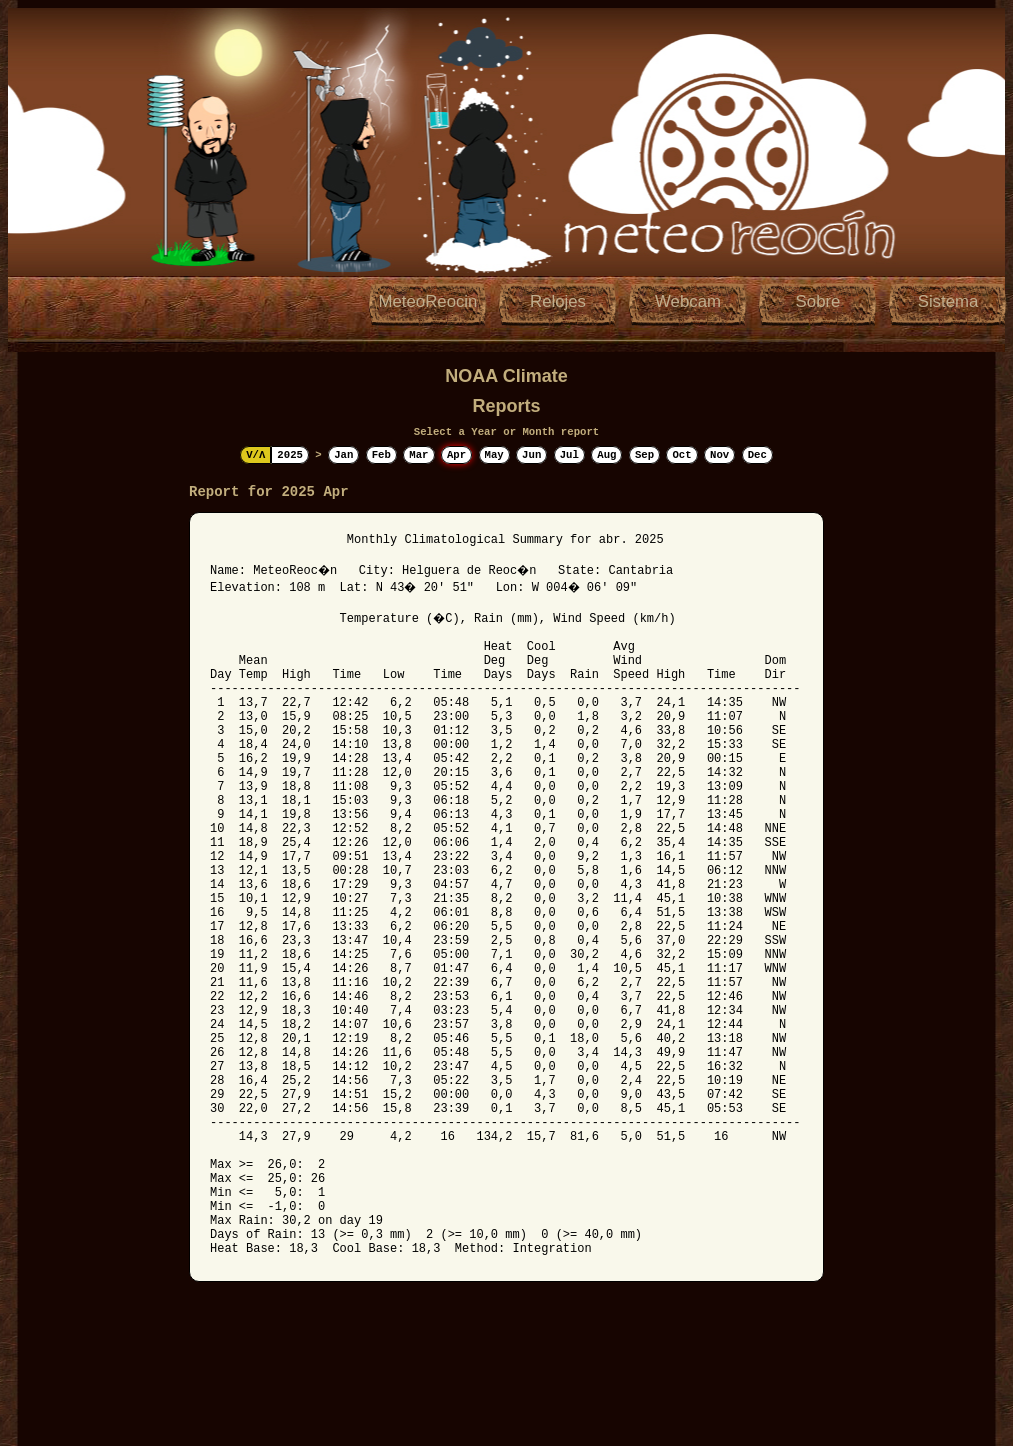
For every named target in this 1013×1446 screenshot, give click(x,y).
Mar (418, 455)
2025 (290, 455)
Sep (644, 455)
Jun (531, 455)
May (494, 455)
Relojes (558, 301)
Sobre (818, 301)
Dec (757, 455)
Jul (569, 455)
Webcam (688, 301)
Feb (381, 455)
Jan (343, 455)
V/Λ (255, 455)
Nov (719, 455)
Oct (681, 455)
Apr (456, 455)
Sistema (948, 301)
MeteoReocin (428, 301)
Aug (606, 455)
